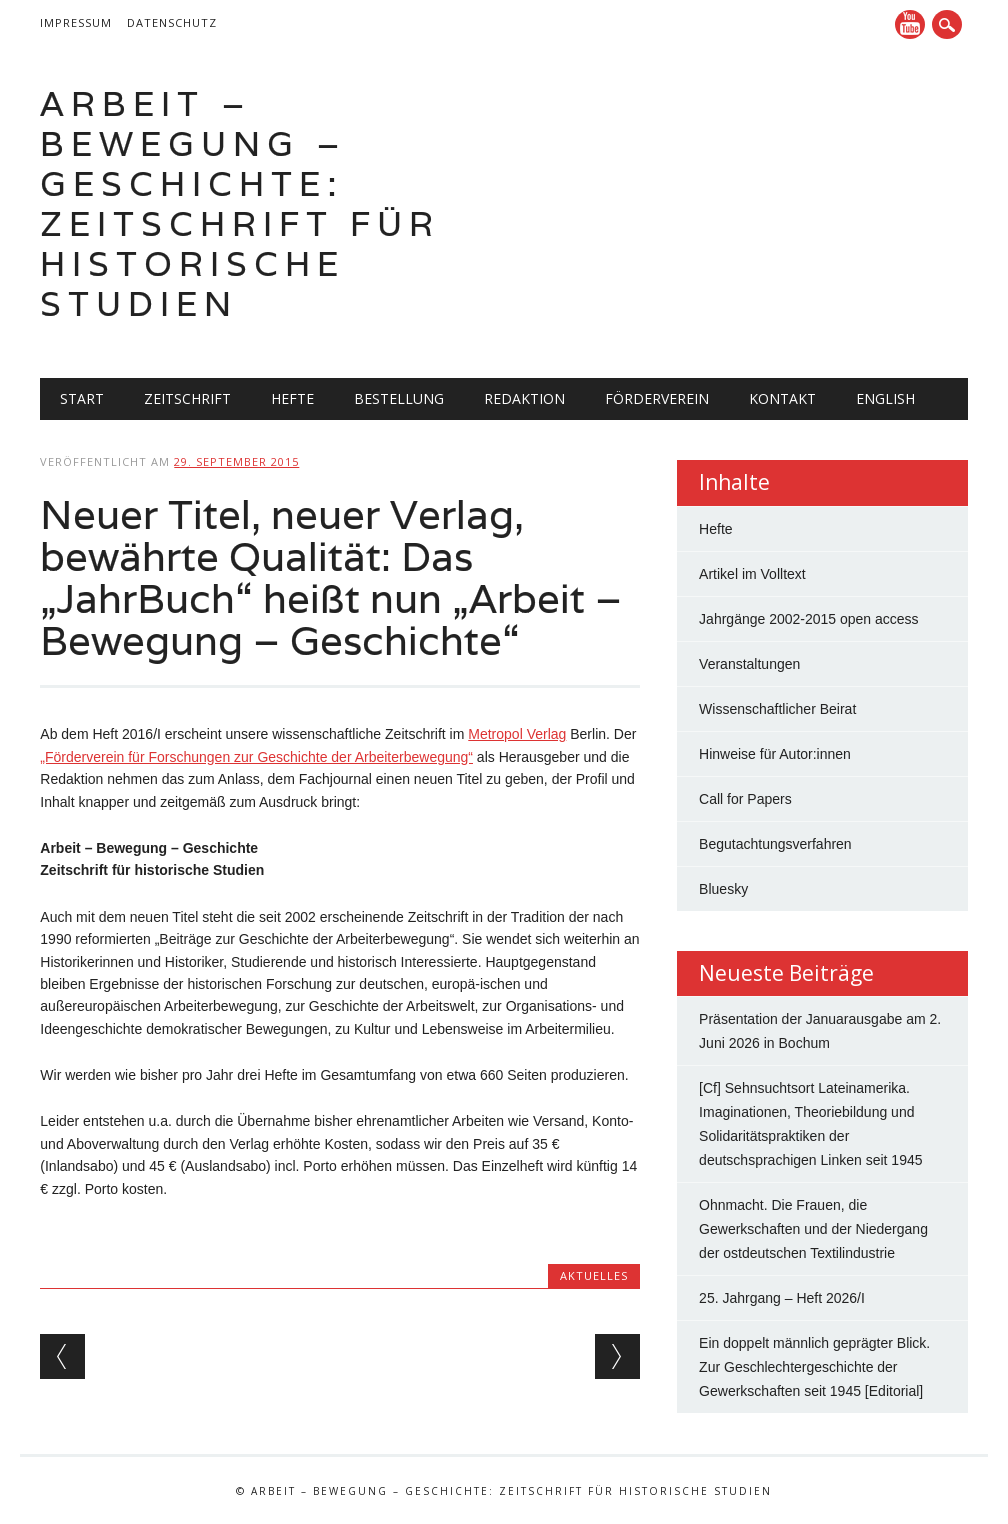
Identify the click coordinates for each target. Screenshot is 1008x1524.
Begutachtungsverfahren (775, 844)
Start (82, 398)
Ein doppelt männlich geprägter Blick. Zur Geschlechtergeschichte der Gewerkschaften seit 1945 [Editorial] (814, 1367)
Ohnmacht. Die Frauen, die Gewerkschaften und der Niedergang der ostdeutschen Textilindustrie (813, 1229)
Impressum (76, 22)
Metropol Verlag (517, 734)
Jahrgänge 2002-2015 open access (809, 619)
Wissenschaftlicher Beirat (777, 709)
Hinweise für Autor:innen (775, 754)
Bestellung (399, 398)
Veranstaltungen (749, 664)
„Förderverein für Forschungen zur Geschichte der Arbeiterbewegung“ (256, 757)
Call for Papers (745, 799)
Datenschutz (172, 22)
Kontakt (782, 398)
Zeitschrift (187, 398)
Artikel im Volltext (752, 574)
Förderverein (657, 398)
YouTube (910, 24)
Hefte (292, 398)
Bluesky (723, 889)
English (885, 398)
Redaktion (524, 398)
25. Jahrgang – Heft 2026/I (782, 1298)
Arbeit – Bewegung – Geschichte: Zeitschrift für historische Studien (240, 203)
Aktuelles (594, 1275)
